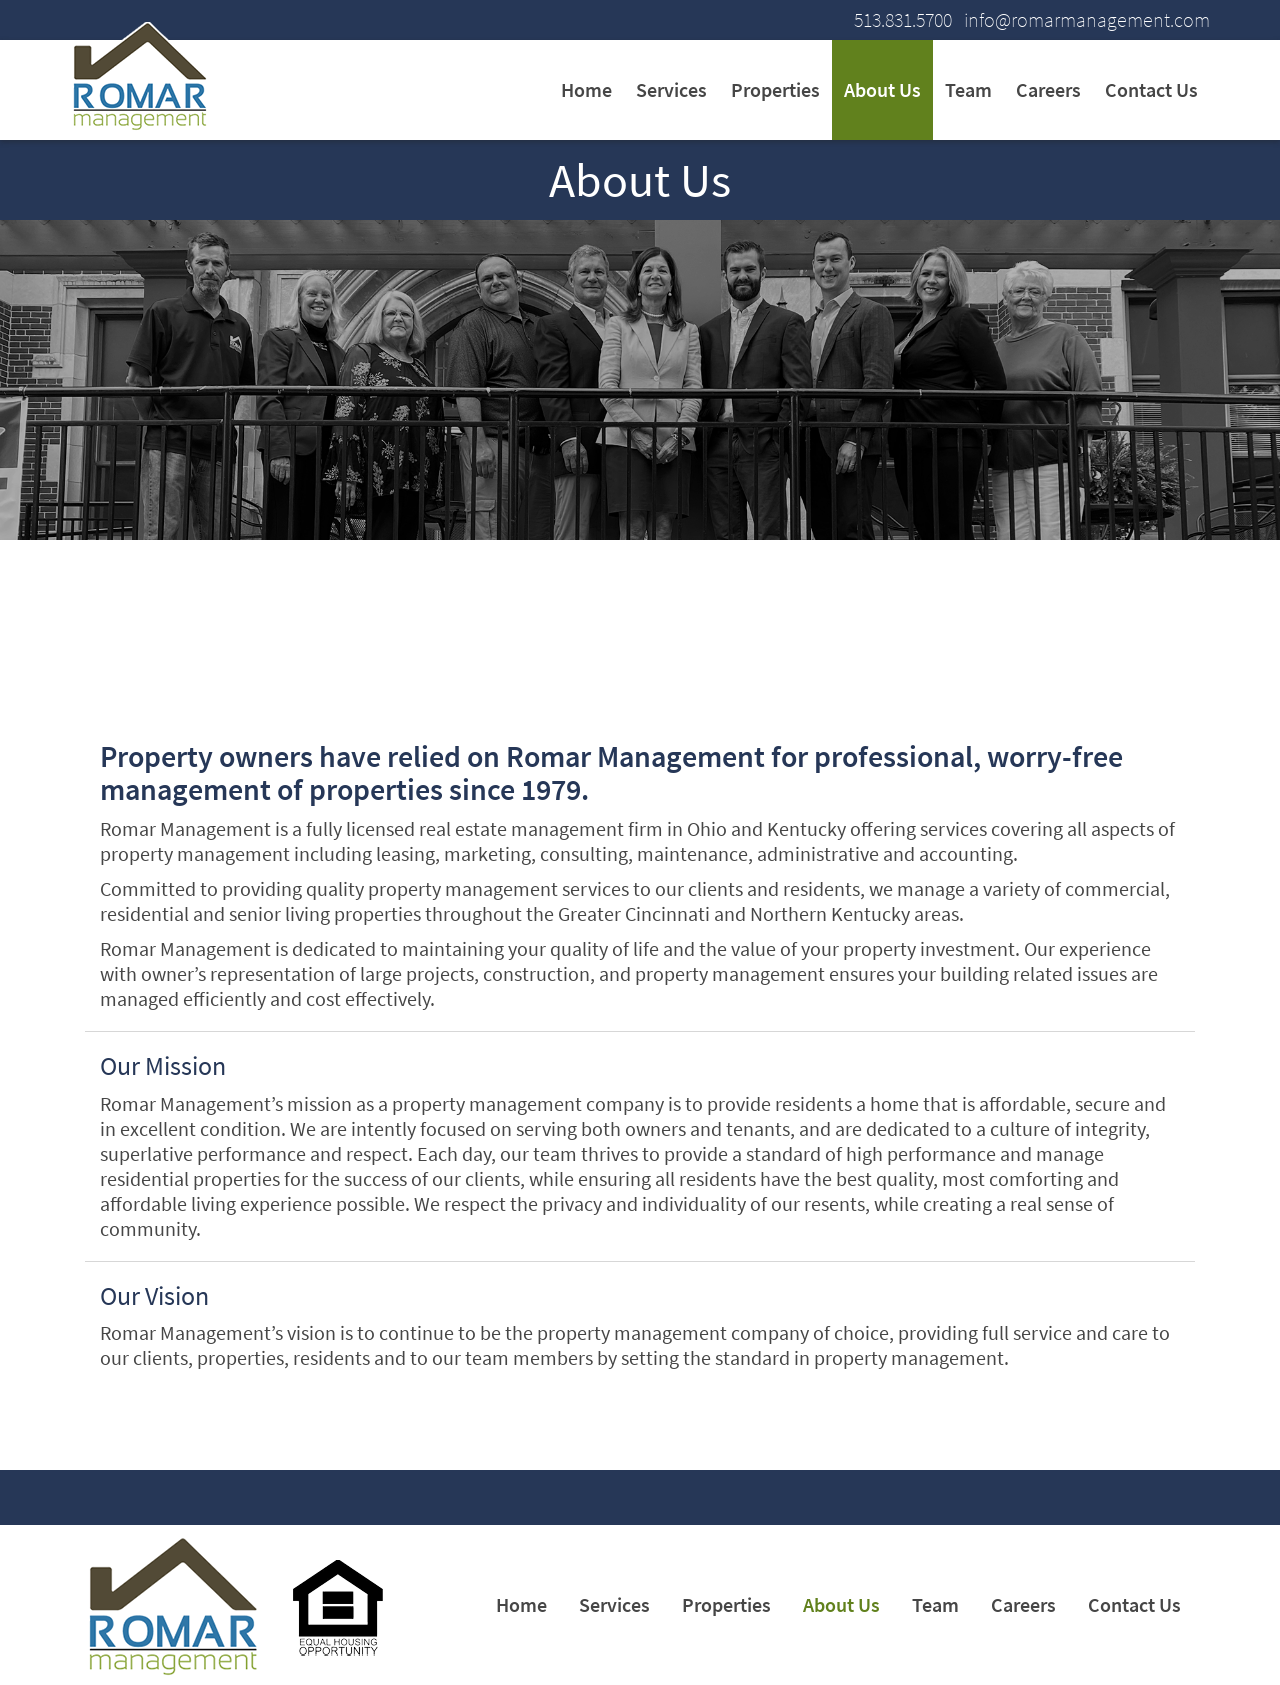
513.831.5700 (903, 19)
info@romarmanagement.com (1087, 19)
